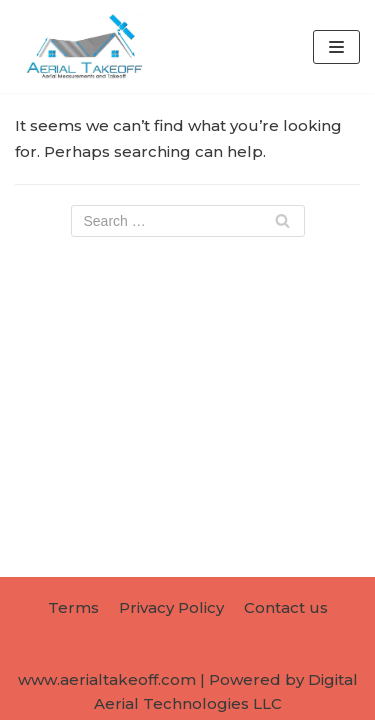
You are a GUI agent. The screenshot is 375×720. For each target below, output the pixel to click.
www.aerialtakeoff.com (107, 679)
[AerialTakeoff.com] (80, 46)
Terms (73, 607)
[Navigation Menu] (336, 47)
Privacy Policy (171, 607)
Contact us (286, 607)
